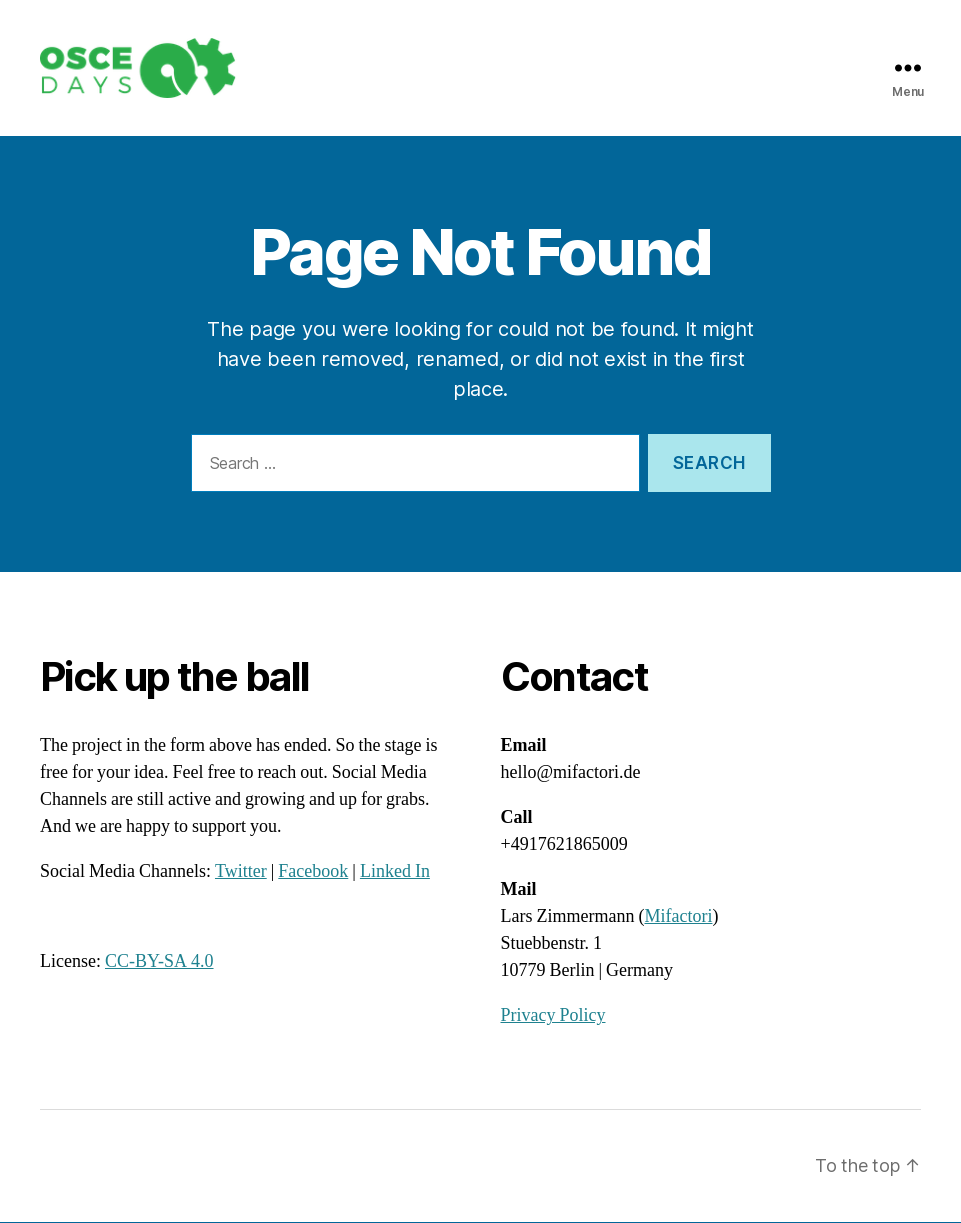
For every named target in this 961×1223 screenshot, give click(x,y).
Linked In (395, 873)
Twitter (241, 873)
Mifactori (678, 918)
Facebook (313, 873)
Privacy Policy (553, 1017)
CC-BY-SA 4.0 (159, 963)
